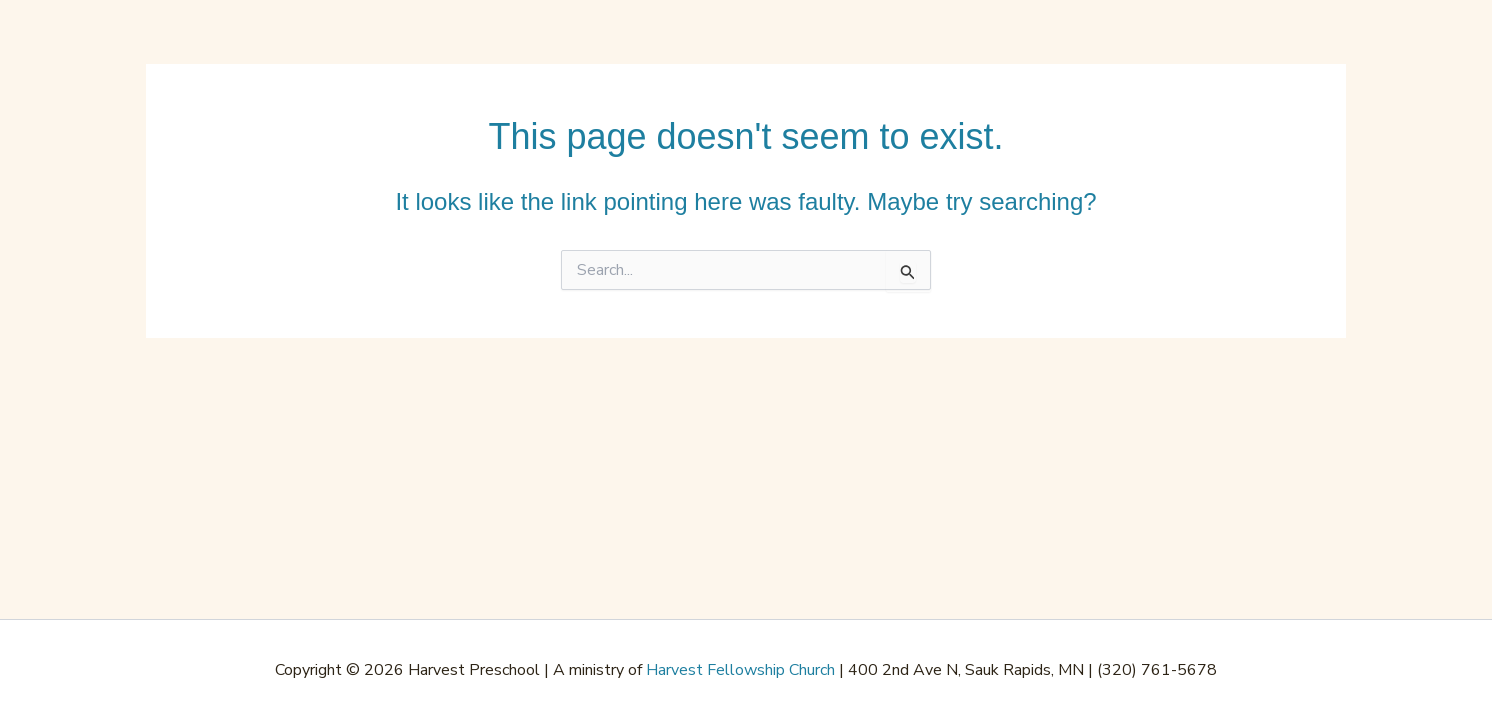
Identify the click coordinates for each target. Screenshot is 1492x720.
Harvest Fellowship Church (740, 670)
